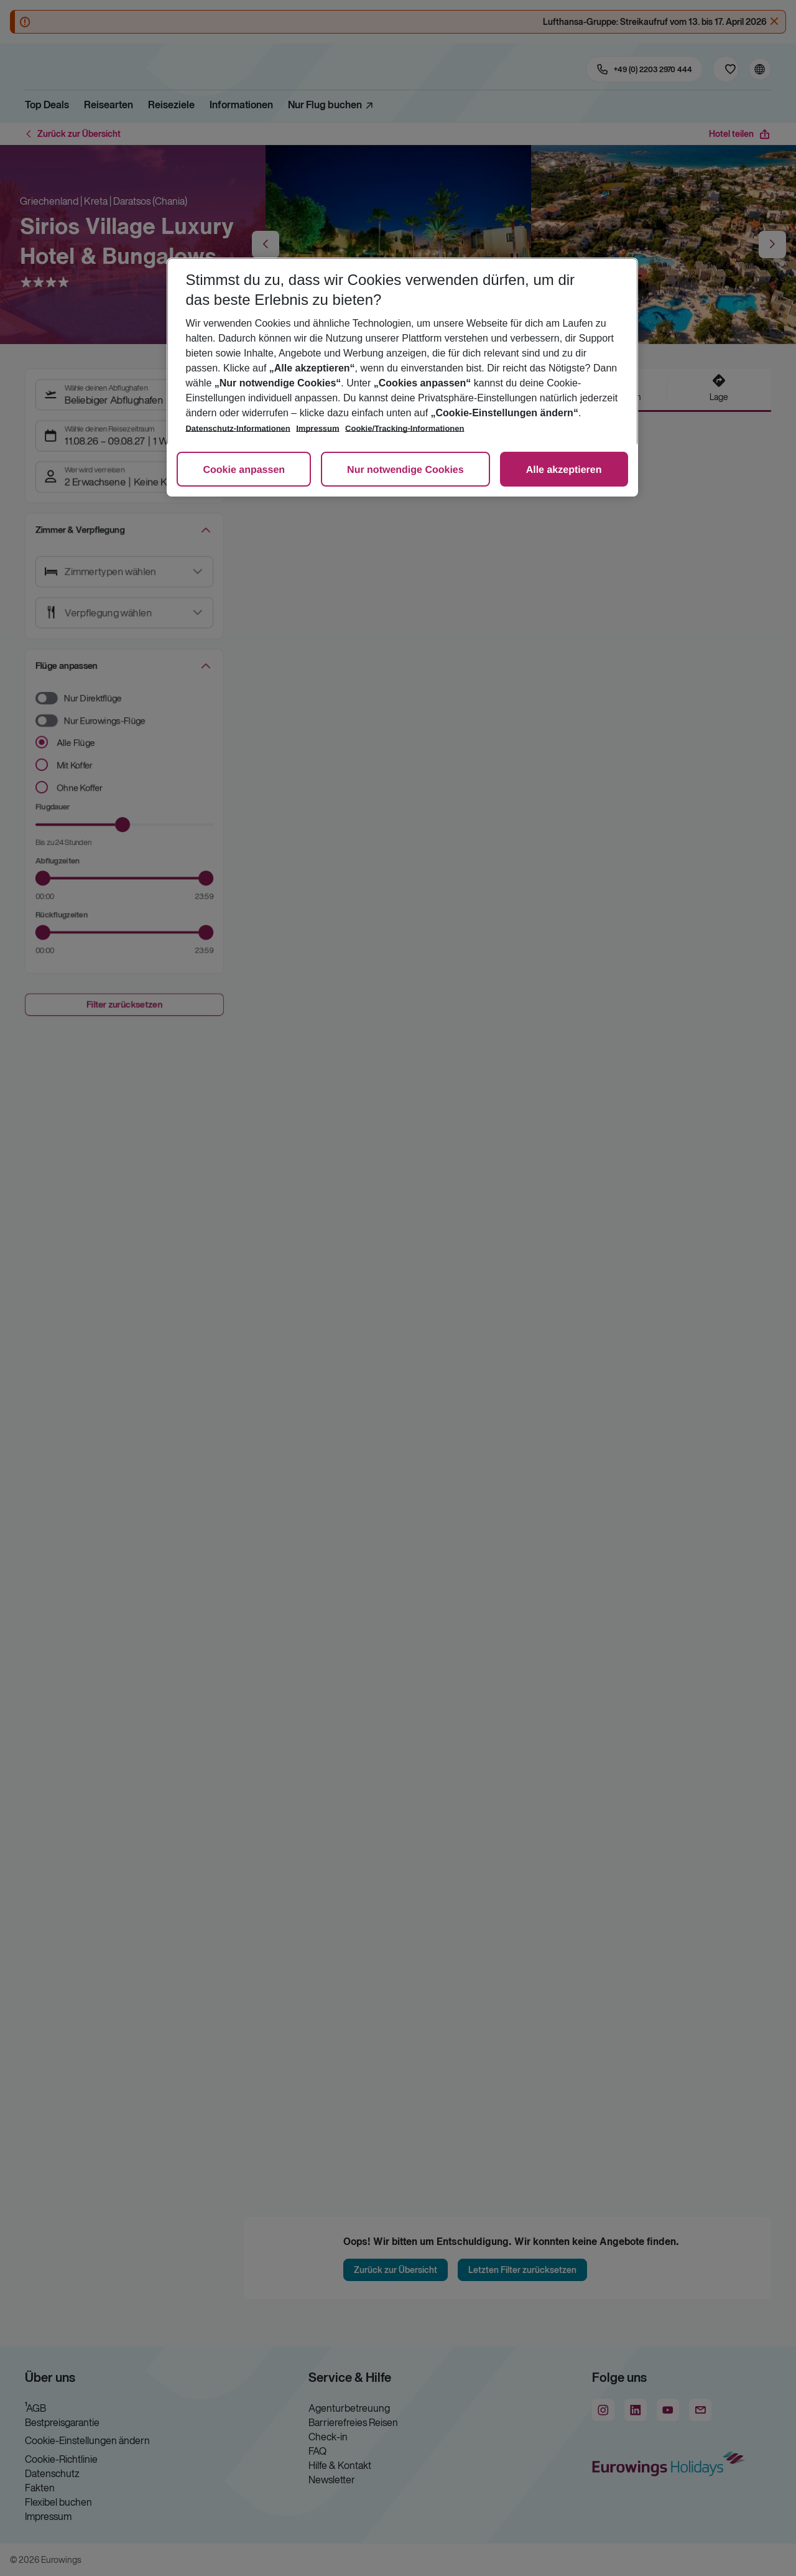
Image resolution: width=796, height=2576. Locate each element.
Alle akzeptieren (564, 470)
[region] (402, 377)
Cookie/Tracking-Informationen (404, 428)
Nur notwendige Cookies (405, 470)
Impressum (317, 428)
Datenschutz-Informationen (237, 428)
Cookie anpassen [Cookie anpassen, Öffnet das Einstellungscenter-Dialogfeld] (244, 470)
